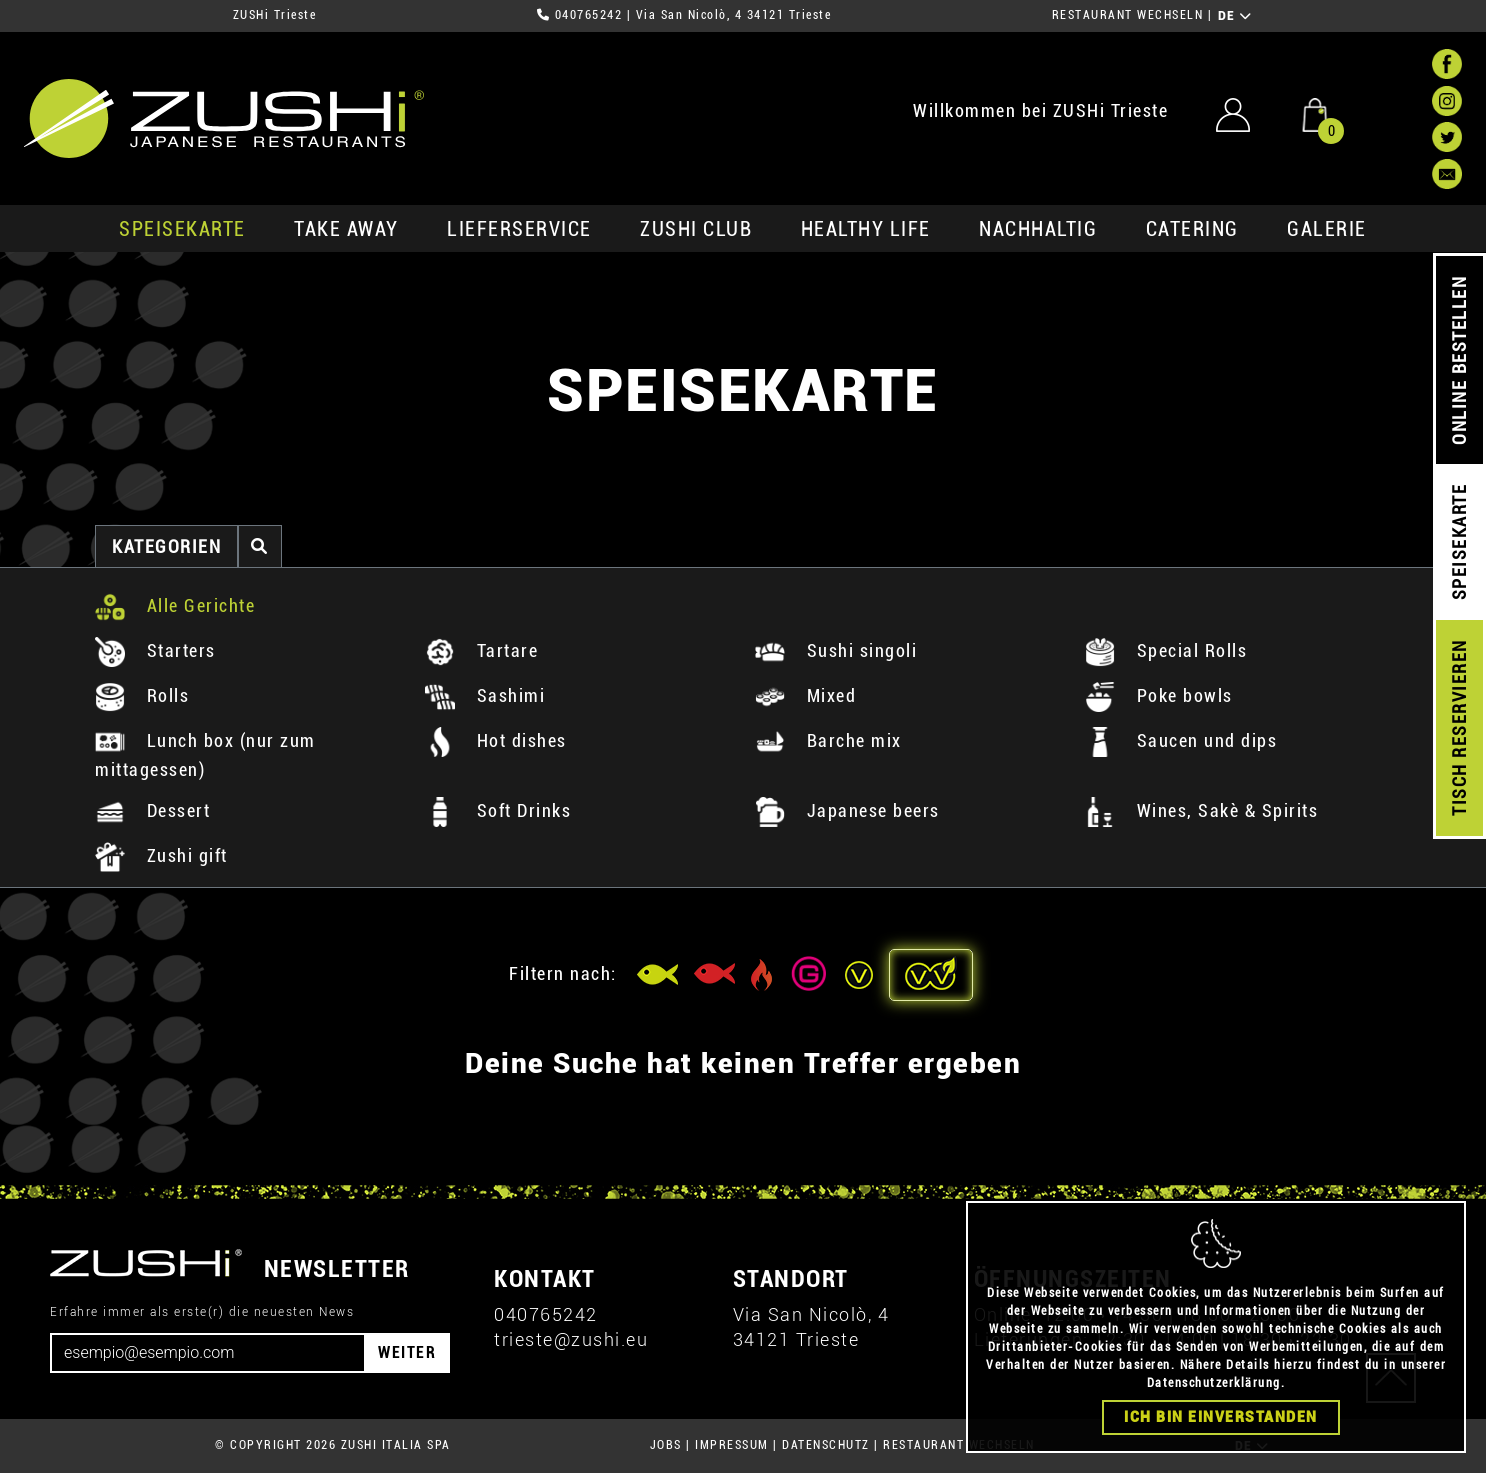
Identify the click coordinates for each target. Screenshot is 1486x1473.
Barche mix (828, 740)
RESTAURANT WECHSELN (1128, 15)
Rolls (142, 695)
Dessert (152, 810)
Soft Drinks (498, 810)
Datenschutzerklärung (1214, 1383)
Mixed (805, 695)
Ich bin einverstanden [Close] (1221, 1417)
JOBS (666, 1445)
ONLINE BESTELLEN (1459, 360)
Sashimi (485, 695)
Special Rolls (1166, 650)
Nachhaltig (1038, 229)
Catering (1192, 229)
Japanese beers (847, 810)
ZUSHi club (696, 229)
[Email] (208, 1353)
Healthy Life (866, 229)
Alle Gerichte (175, 605)
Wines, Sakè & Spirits (1201, 810)
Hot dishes (496, 740)
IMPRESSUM (732, 1445)
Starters (155, 650)
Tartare (481, 650)
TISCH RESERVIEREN (1459, 728)
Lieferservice (519, 229)
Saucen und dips (1181, 740)
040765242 (589, 15)
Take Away (346, 229)
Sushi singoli (836, 650)
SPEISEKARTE (182, 229)
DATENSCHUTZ (826, 1445)
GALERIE (1327, 229)
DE (1235, 16)
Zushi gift (161, 855)
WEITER (407, 1352)
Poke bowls (1159, 695)
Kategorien (166, 546)
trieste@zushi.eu (571, 1339)
